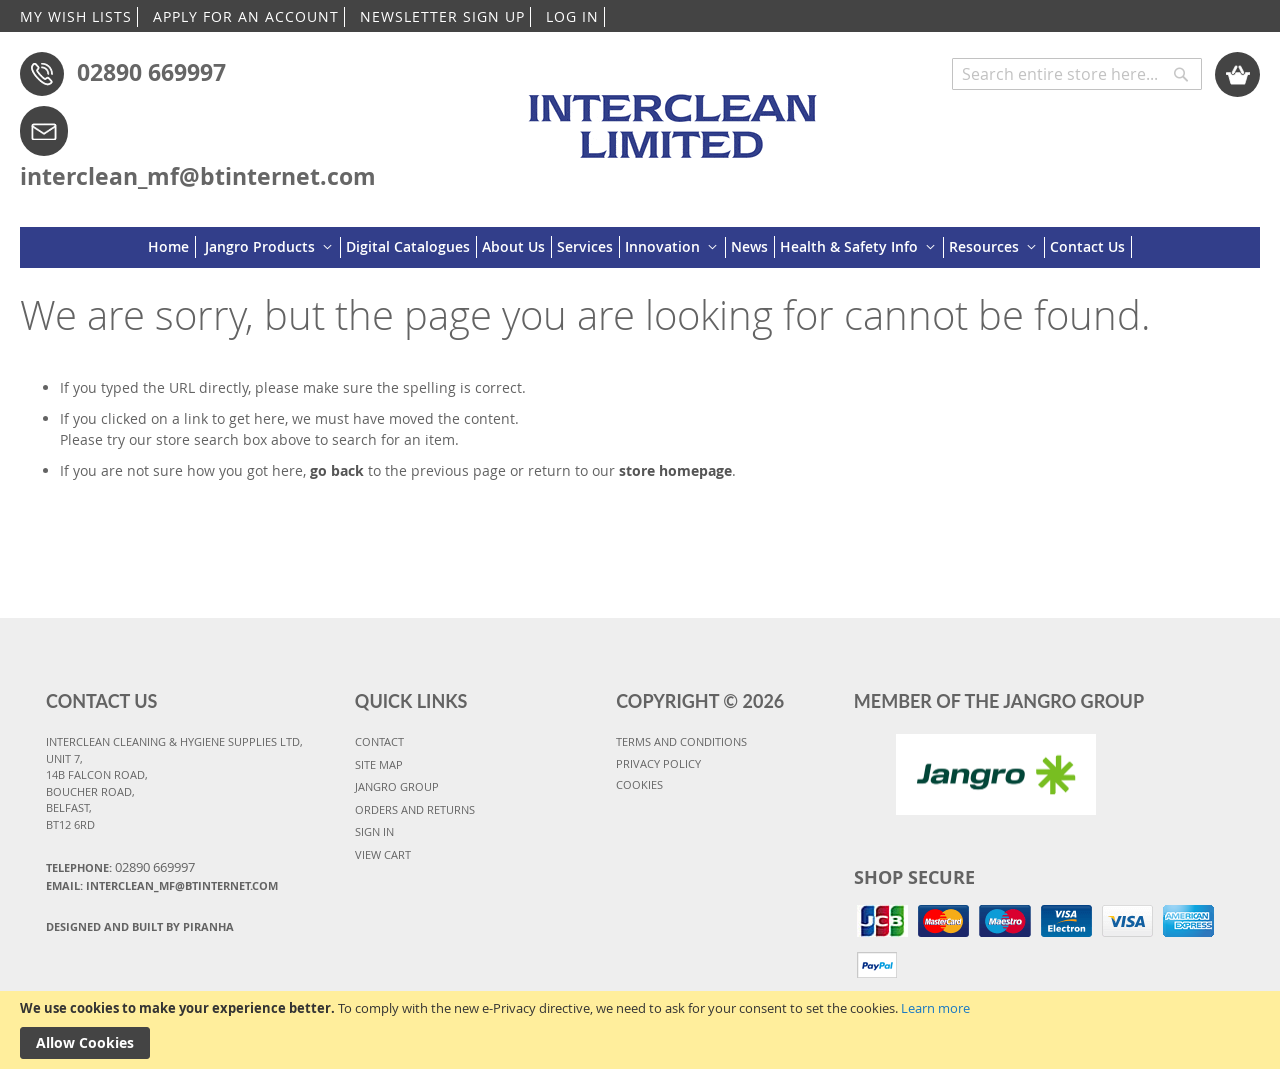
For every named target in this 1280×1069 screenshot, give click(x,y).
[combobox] (1077, 74)
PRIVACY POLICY (658, 763)
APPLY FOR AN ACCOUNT (246, 16)
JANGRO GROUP (397, 786)
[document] (640, 1030)
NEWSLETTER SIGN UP (442, 16)
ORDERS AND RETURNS (415, 809)
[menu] (640, 247)
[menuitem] (172, 247)
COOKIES (639, 784)
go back (337, 470)
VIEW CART (383, 854)
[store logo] (677, 117)
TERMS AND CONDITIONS (681, 741)
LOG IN (572, 16)
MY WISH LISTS (76, 16)
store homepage (675, 470)
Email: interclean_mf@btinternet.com (162, 885)
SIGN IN (374, 831)
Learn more (935, 1008)
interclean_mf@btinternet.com (198, 176)
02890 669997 (151, 72)
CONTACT (379, 741)
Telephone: (120, 867)
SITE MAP (379, 764)
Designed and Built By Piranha (140, 926)
